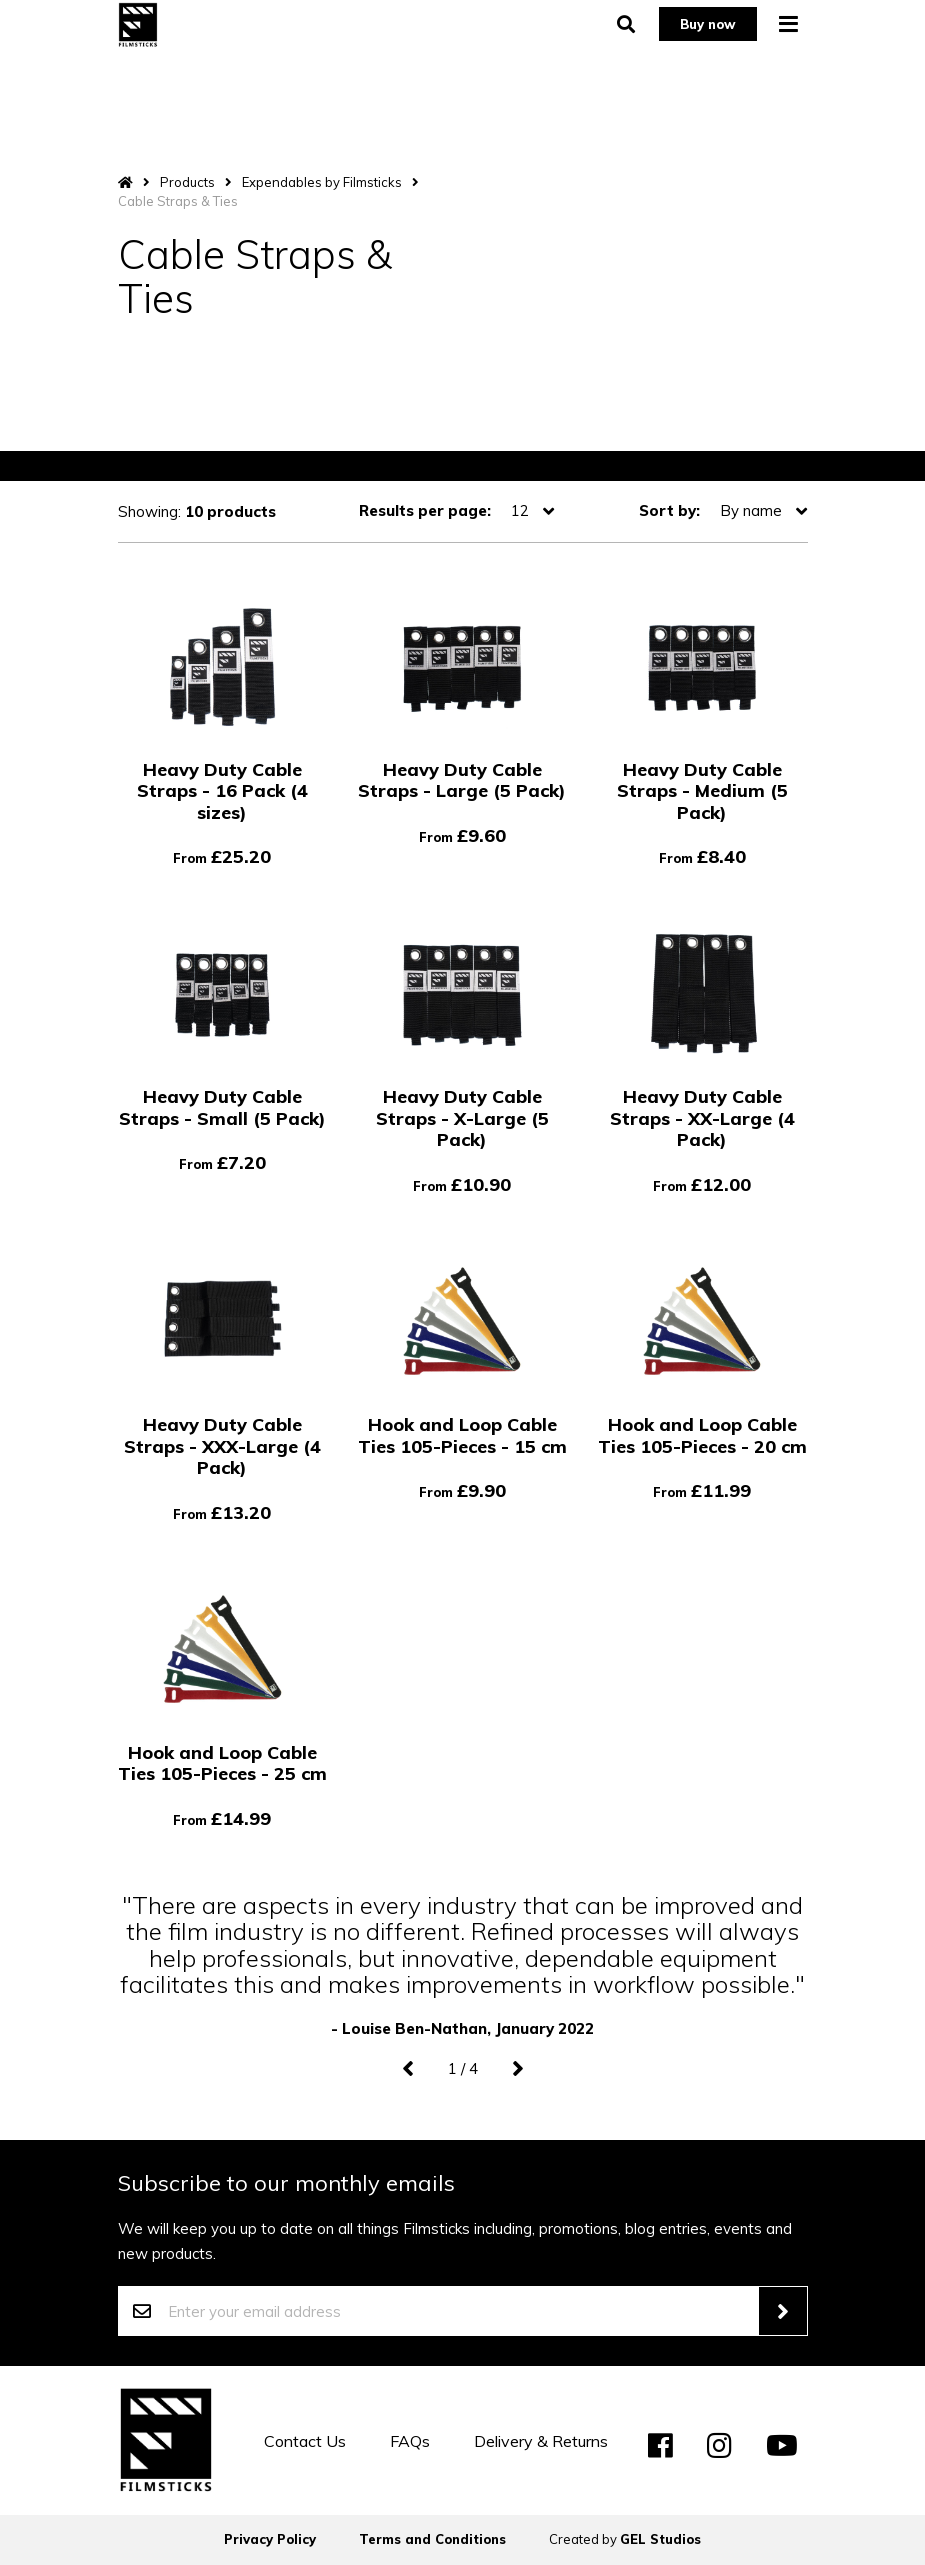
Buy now (705, 29)
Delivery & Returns (541, 2441)
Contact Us (305, 2441)
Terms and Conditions (432, 2539)
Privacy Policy (270, 2539)
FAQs (410, 2441)
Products (187, 182)
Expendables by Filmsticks (322, 182)
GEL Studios (660, 2539)
